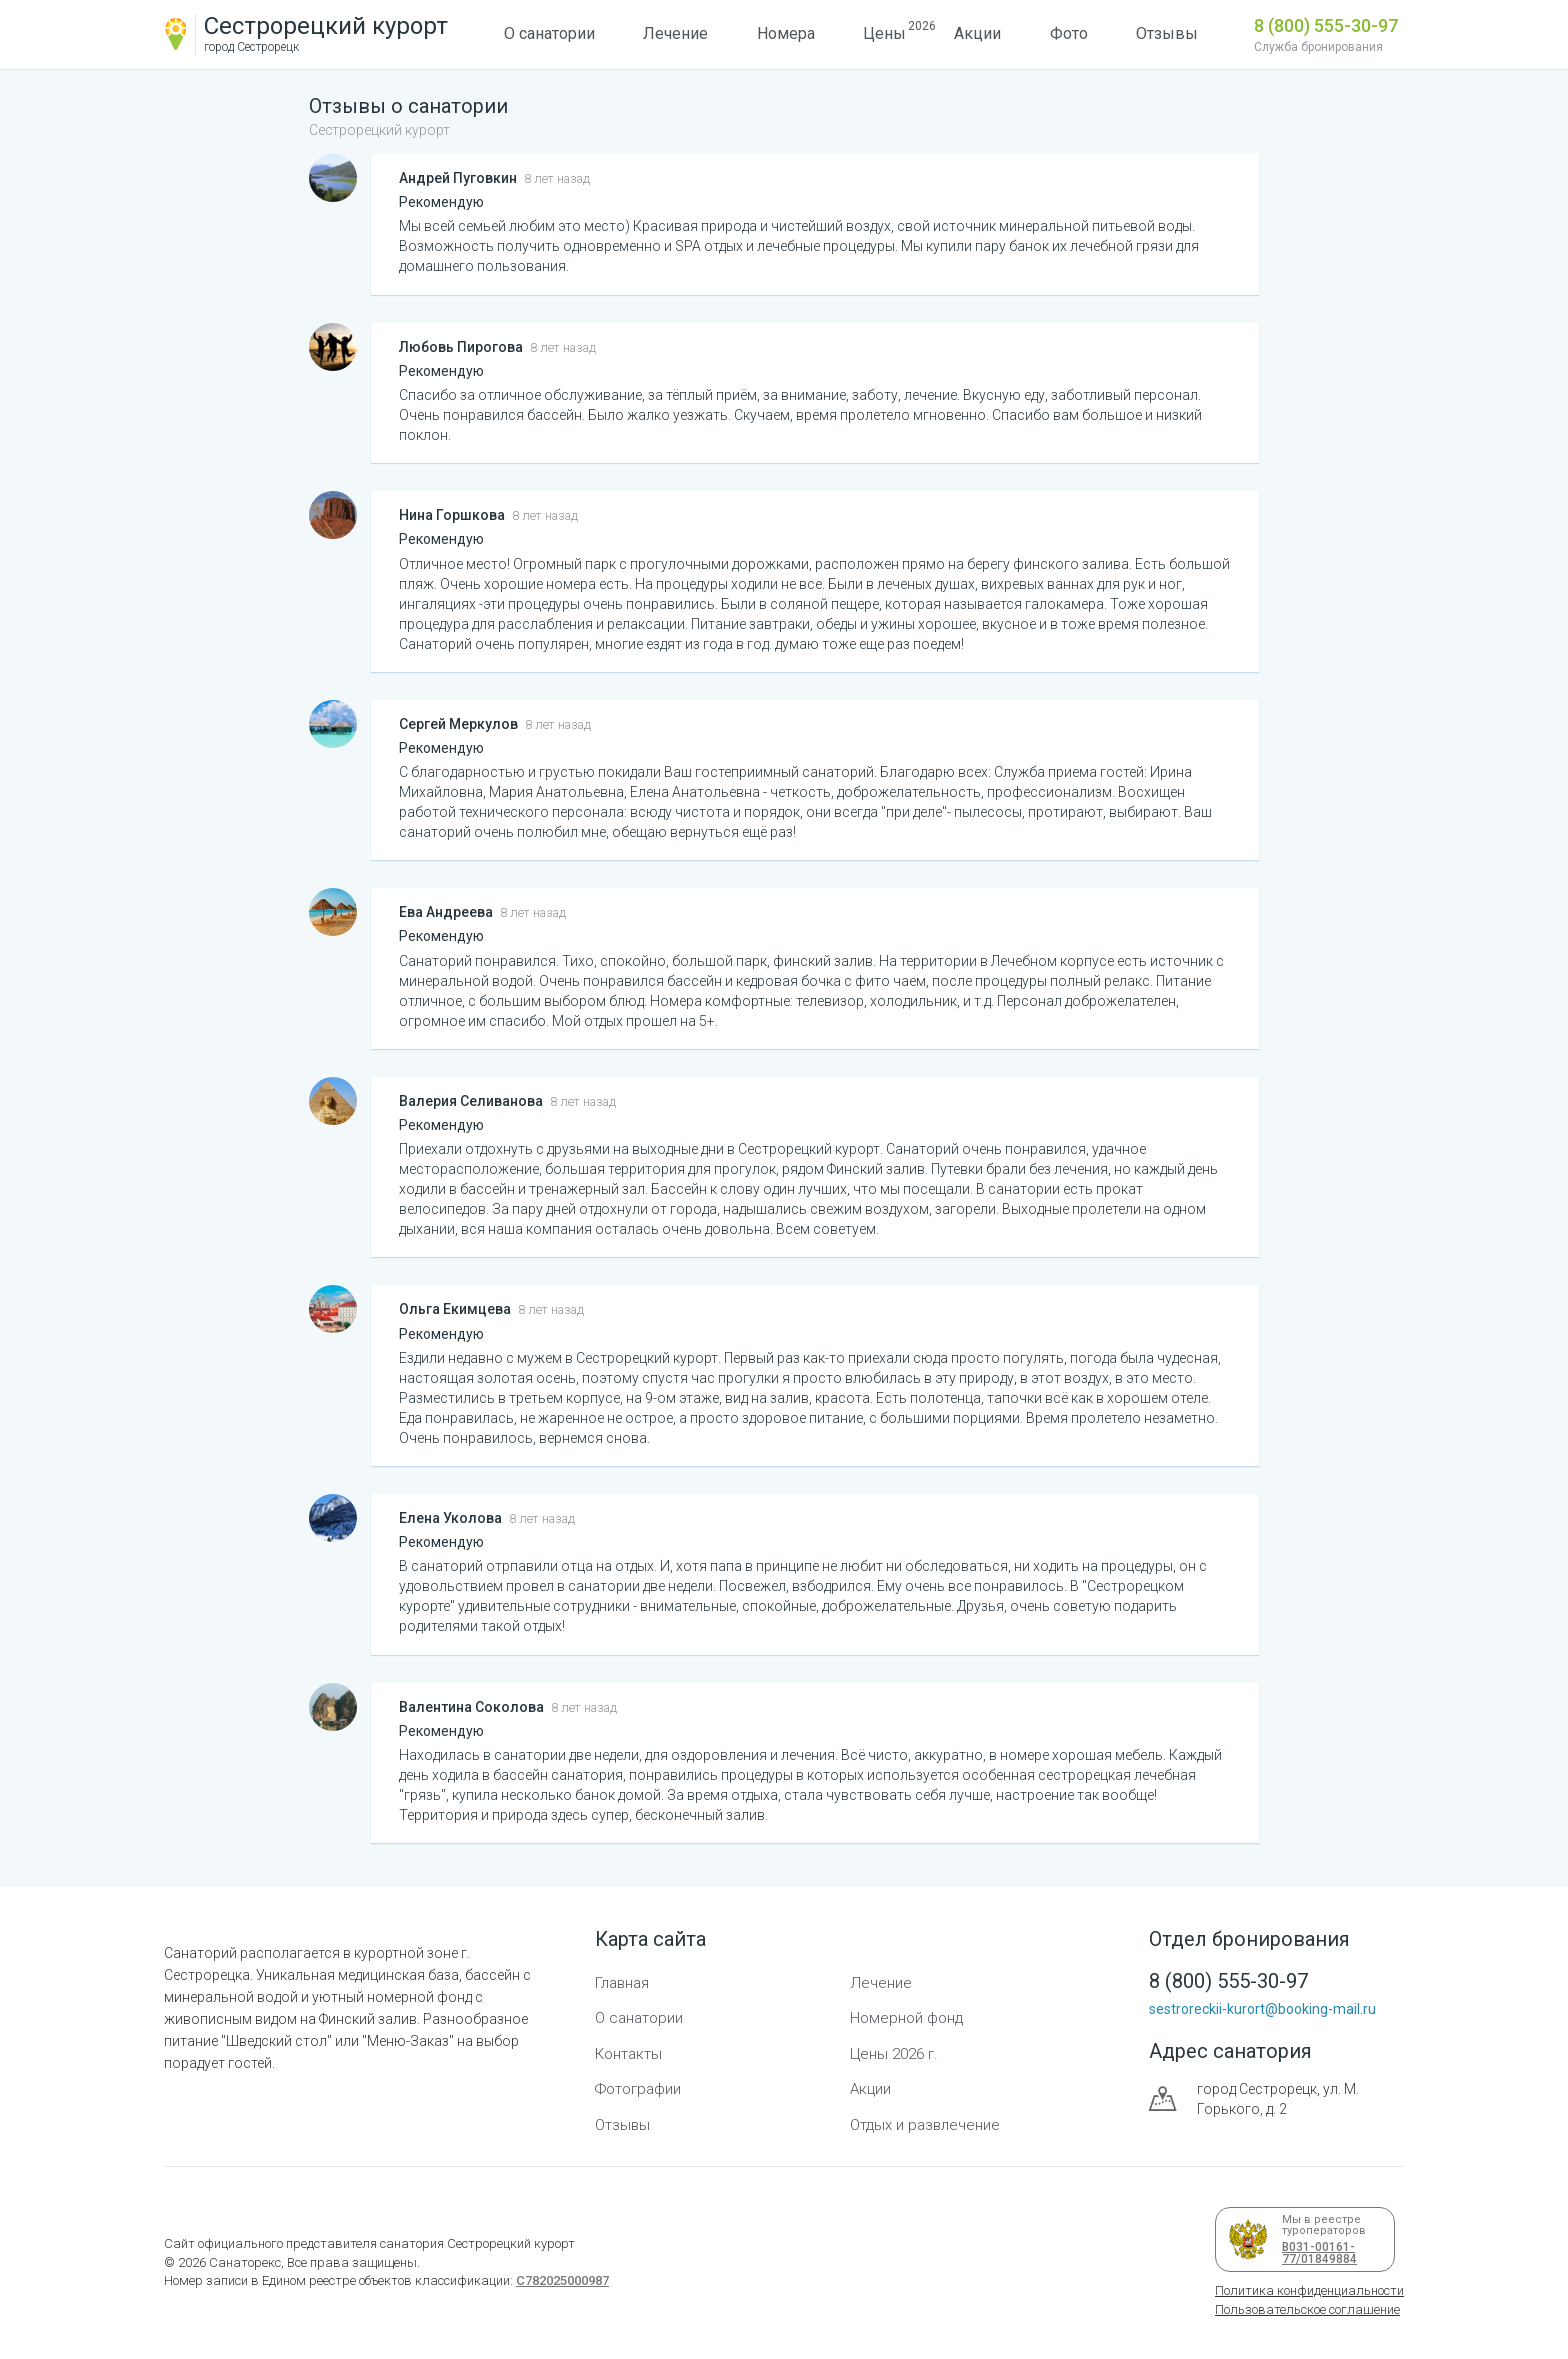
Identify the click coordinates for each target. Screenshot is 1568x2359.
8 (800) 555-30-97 (1326, 25)
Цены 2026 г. (894, 2054)
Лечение (675, 33)
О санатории (549, 33)
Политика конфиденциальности (1309, 2290)
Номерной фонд (906, 2018)
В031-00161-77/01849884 (1316, 2253)
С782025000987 (562, 2280)
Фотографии (638, 2089)
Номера (786, 33)
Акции (977, 33)
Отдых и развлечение (925, 2125)
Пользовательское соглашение (1307, 2309)
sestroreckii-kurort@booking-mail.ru (1262, 2009)
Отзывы (1167, 33)
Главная (622, 1983)
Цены (884, 31)
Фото (1069, 33)
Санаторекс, (245, 2262)
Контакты (628, 2054)
